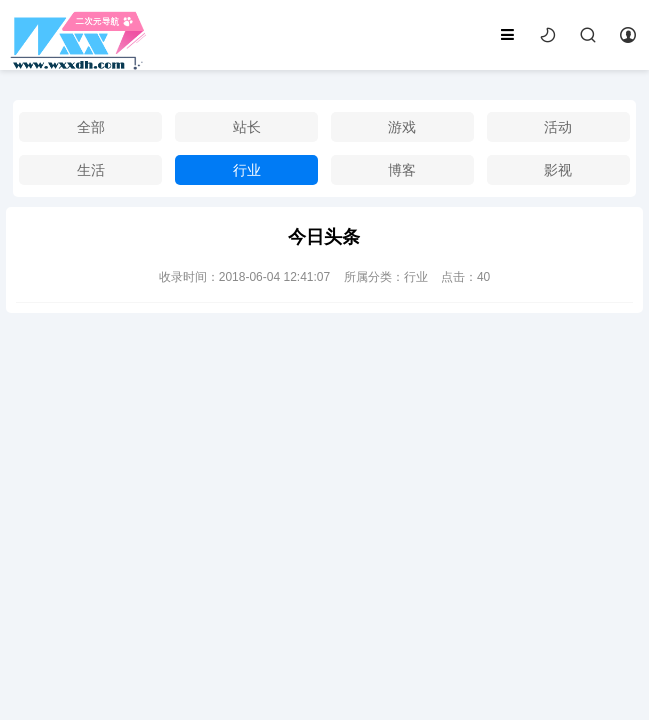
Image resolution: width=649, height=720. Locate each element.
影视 (558, 170)
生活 (91, 170)
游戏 (402, 127)
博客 (402, 170)
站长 (247, 127)
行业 (247, 170)
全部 (91, 127)
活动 (558, 127)
